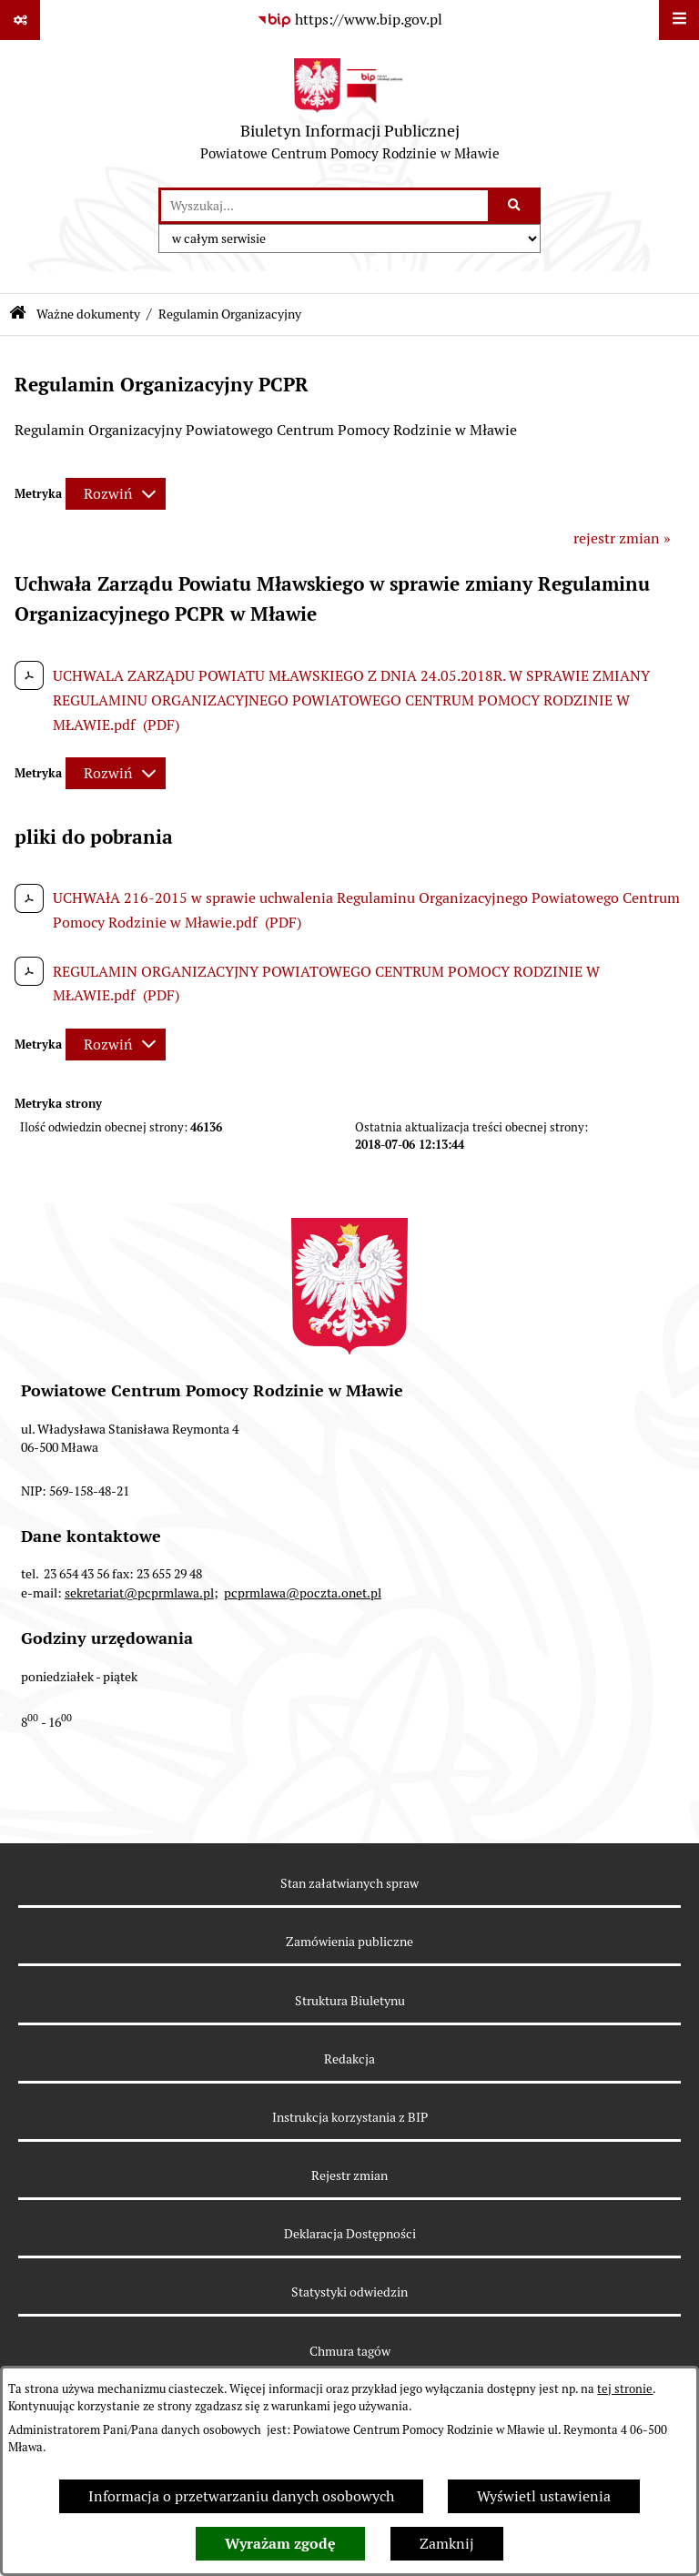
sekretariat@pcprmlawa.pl (139, 1593)
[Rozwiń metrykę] (116, 494)
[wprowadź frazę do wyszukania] (324, 206)
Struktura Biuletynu (350, 2001)
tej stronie (625, 2389)
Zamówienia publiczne (349, 1941)
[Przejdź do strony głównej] (350, 113)
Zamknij (447, 2543)
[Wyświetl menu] (679, 20)
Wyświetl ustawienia (544, 2496)
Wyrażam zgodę (280, 2543)
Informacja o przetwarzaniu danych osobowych (241, 2496)
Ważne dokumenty (88, 314)
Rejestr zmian (349, 2175)
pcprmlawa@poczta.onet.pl (302, 1593)
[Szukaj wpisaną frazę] (516, 206)
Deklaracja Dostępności (350, 2234)
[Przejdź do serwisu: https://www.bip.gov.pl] (349, 20)
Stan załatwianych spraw (349, 1883)
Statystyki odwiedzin (349, 2292)
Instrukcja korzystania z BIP (350, 2117)
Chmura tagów (349, 2351)
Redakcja (349, 2059)
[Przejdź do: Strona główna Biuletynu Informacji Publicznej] (17, 314)
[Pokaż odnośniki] (20, 20)
